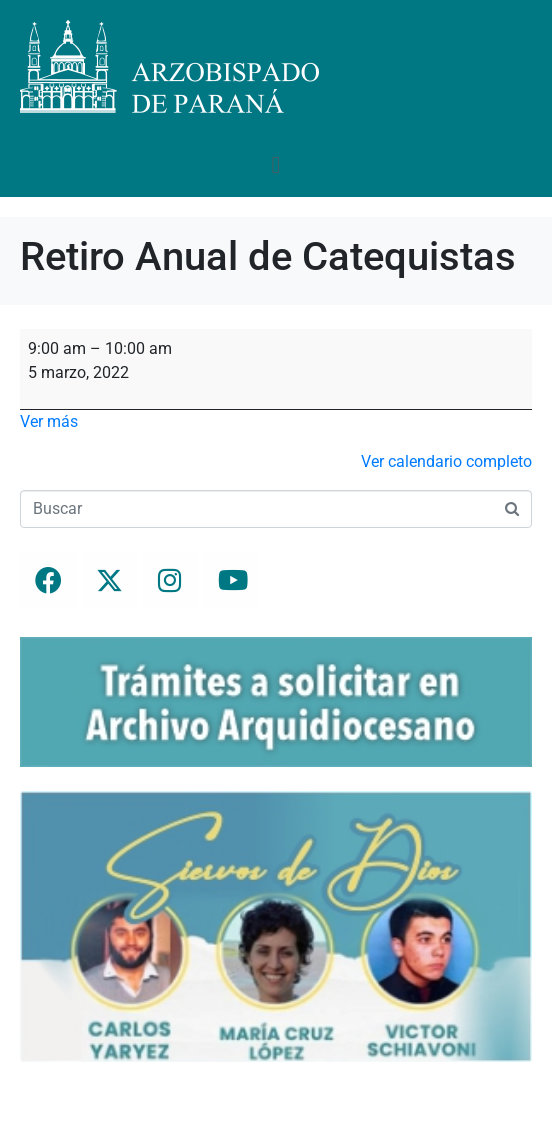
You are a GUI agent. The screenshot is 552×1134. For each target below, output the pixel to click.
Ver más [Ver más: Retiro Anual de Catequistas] (49, 421)
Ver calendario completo (446, 461)
